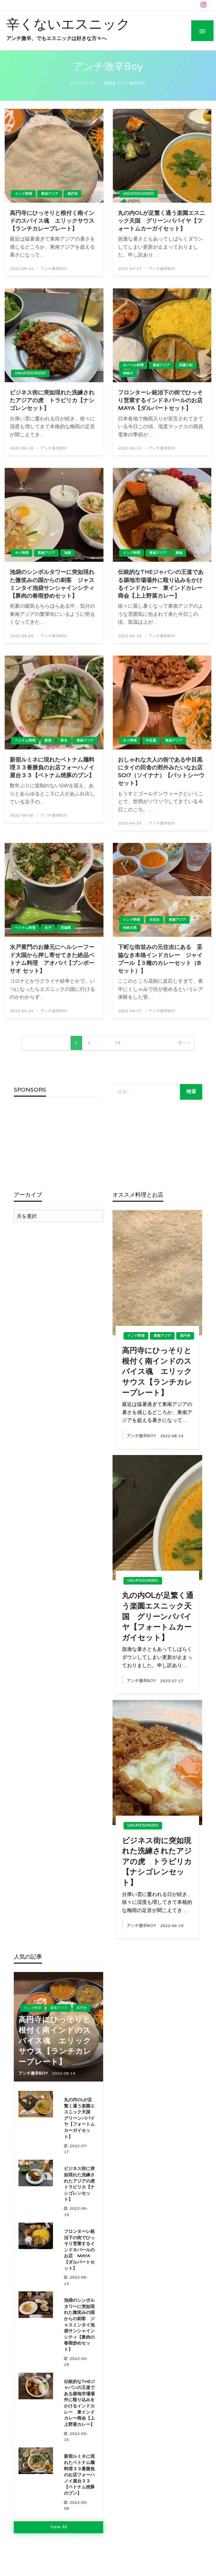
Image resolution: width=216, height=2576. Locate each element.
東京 (64, 740)
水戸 (48, 928)
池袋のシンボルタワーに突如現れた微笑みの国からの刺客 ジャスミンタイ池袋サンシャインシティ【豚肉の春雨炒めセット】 (52, 584)
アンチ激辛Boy (53, 268)
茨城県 (66, 928)
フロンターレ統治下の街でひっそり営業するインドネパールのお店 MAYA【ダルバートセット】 (162, 400)
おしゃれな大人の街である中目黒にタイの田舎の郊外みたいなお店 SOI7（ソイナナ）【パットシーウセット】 (162, 771)
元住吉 (154, 920)
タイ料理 (22, 553)
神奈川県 (130, 928)
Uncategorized (138, 194)
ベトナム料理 (25, 740)
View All (58, 2527)
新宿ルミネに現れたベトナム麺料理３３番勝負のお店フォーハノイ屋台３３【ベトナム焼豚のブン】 (52, 767)
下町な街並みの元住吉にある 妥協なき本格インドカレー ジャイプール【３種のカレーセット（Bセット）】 (160, 959)
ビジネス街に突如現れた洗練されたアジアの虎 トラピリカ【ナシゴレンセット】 (52, 400)
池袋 (67, 553)
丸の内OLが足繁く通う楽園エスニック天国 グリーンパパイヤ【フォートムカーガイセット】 (161, 221)
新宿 (48, 740)
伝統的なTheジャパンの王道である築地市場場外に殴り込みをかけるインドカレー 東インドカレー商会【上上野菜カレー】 (160, 584)
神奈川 (128, 373)
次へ (182, 1042)
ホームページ (82, 83)
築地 (179, 553)
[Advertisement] (58, 1144)
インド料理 (23, 194)
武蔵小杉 (186, 365)
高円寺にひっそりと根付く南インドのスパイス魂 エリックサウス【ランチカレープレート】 (52, 221)
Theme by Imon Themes (108, 2567)
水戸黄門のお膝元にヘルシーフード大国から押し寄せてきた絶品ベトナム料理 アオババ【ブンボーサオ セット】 (52, 959)
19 (117, 1042)
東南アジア (49, 194)
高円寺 (72, 194)
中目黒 (151, 740)
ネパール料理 (133, 365)
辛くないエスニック (68, 24)
